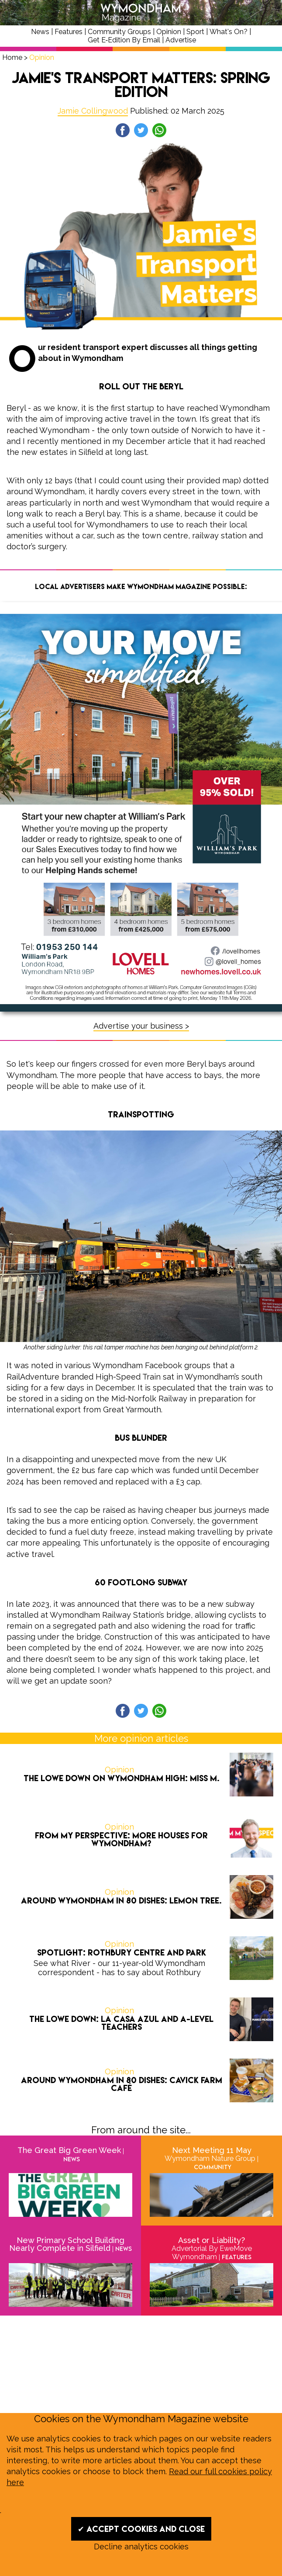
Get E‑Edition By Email (124, 40)
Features (69, 32)
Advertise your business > (141, 1025)
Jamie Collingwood (93, 110)
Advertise (180, 40)
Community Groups (119, 32)
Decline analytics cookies (141, 2546)
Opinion (168, 32)
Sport (195, 32)
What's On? (229, 32)
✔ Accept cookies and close (141, 2529)
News (40, 32)
